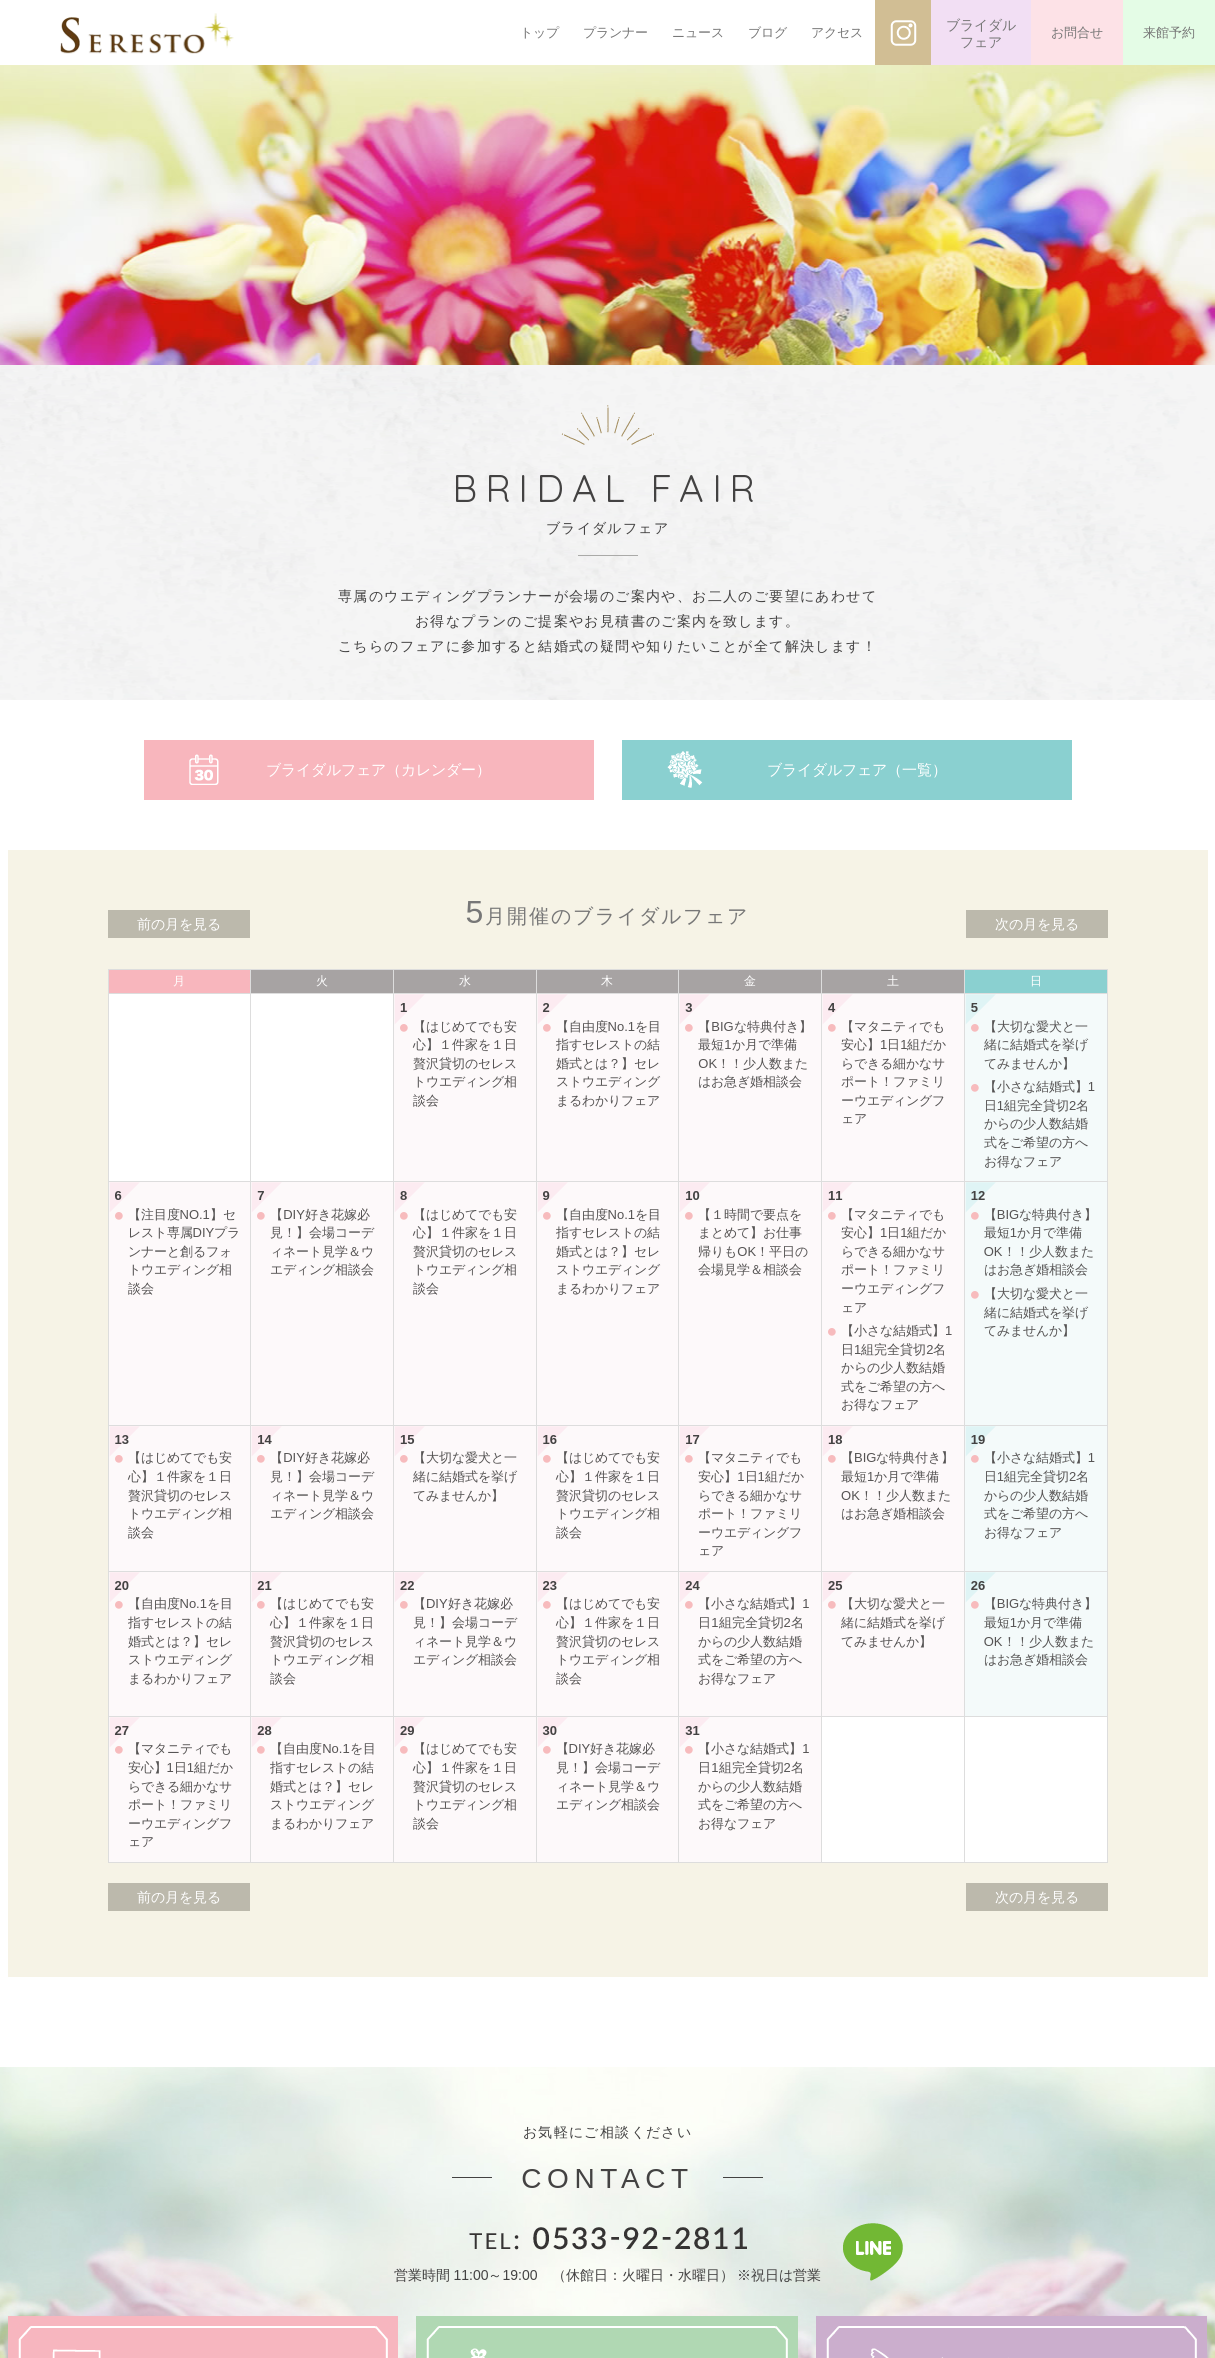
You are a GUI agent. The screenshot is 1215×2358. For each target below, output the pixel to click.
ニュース (698, 32)
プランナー (615, 32)
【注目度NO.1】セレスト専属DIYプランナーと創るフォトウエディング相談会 (184, 1251)
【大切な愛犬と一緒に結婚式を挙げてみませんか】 (1036, 1045)
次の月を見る (1037, 924)
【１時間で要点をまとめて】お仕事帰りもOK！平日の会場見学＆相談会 (753, 1242)
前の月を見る (179, 924)
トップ (539, 32)
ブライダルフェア (981, 34)
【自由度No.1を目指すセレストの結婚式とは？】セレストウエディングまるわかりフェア (608, 1063)
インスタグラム (903, 32)
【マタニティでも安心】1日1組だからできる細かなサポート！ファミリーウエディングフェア (893, 1073)
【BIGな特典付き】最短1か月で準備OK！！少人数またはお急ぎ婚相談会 (754, 1054)
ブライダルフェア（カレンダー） (378, 769)
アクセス (837, 32)
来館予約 (1169, 32)
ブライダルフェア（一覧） (857, 769)
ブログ (767, 32)
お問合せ (1077, 32)
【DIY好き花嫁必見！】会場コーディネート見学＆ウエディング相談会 (322, 1242)
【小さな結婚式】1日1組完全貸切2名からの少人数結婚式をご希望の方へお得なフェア (1039, 1123)
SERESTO (147, 33)
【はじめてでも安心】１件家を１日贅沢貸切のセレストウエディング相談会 (465, 1063)
